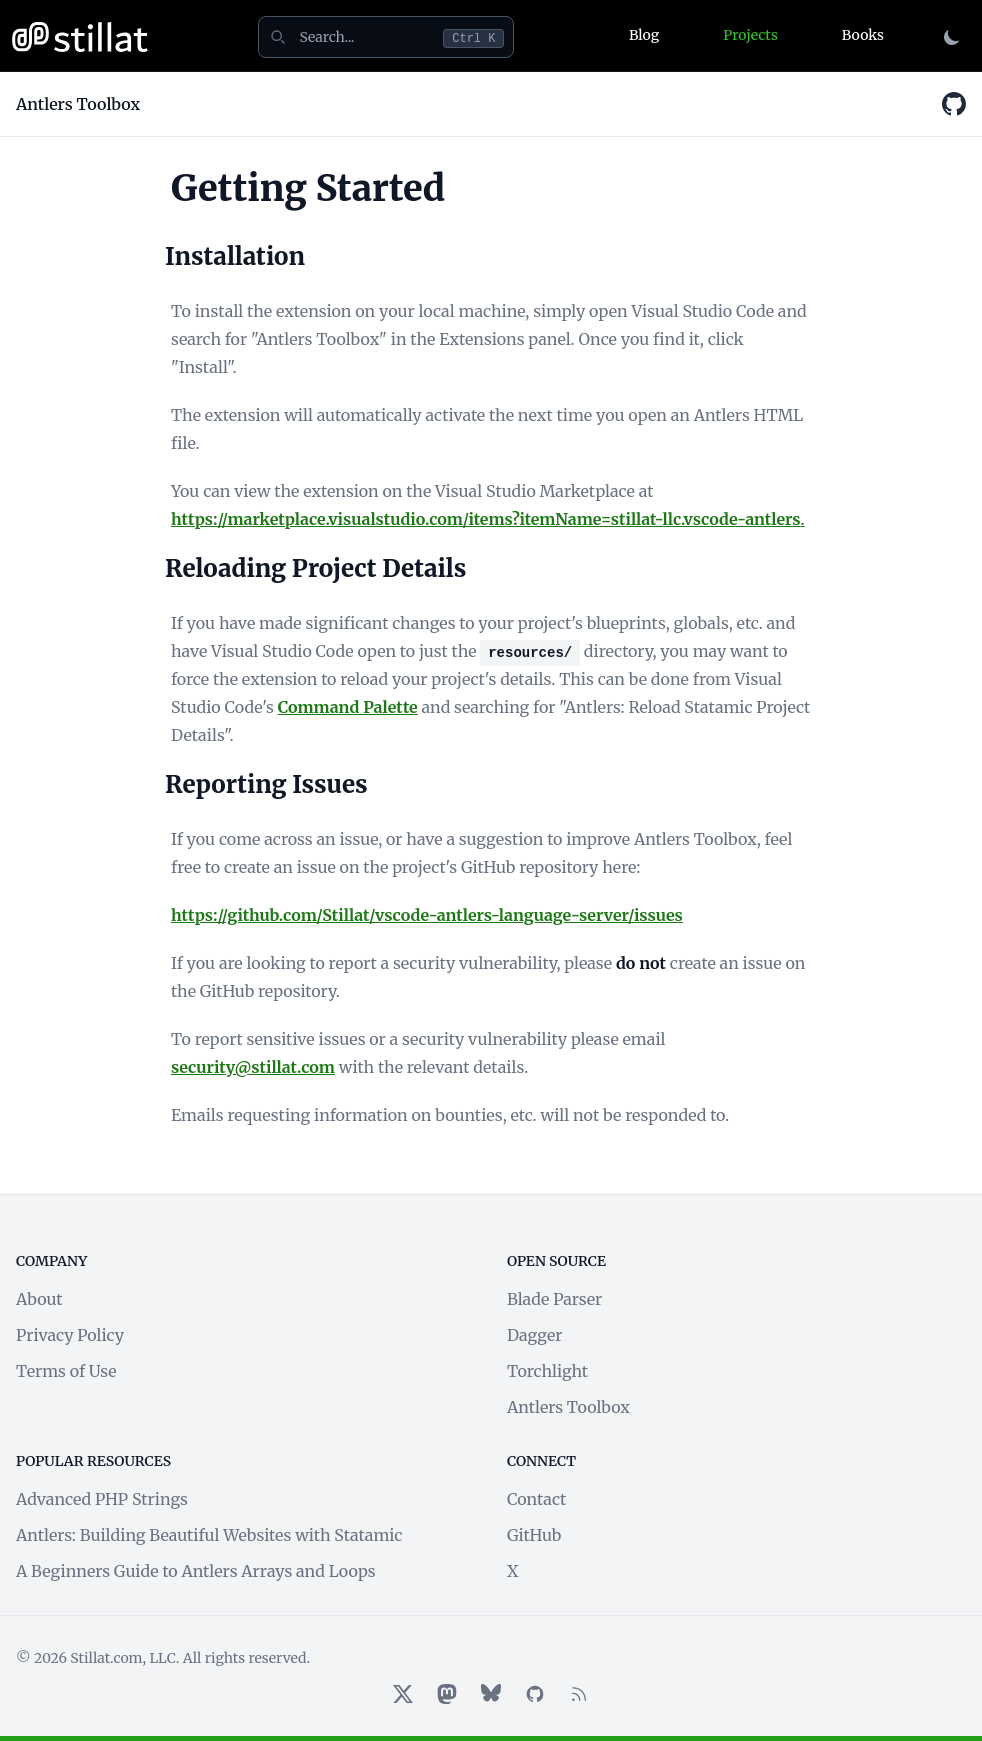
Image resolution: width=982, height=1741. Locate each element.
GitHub (534, 1535)
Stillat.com (106, 1658)
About (39, 1299)
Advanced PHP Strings (102, 1499)
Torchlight (547, 1371)
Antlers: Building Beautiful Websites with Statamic (209, 1535)
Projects (750, 35)
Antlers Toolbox (568, 1407)
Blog (644, 35)
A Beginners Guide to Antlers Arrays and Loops (196, 1571)
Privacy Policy (70, 1335)
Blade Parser (554, 1299)
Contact (536, 1499)
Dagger (534, 1335)
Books (863, 35)
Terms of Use (66, 1371)
